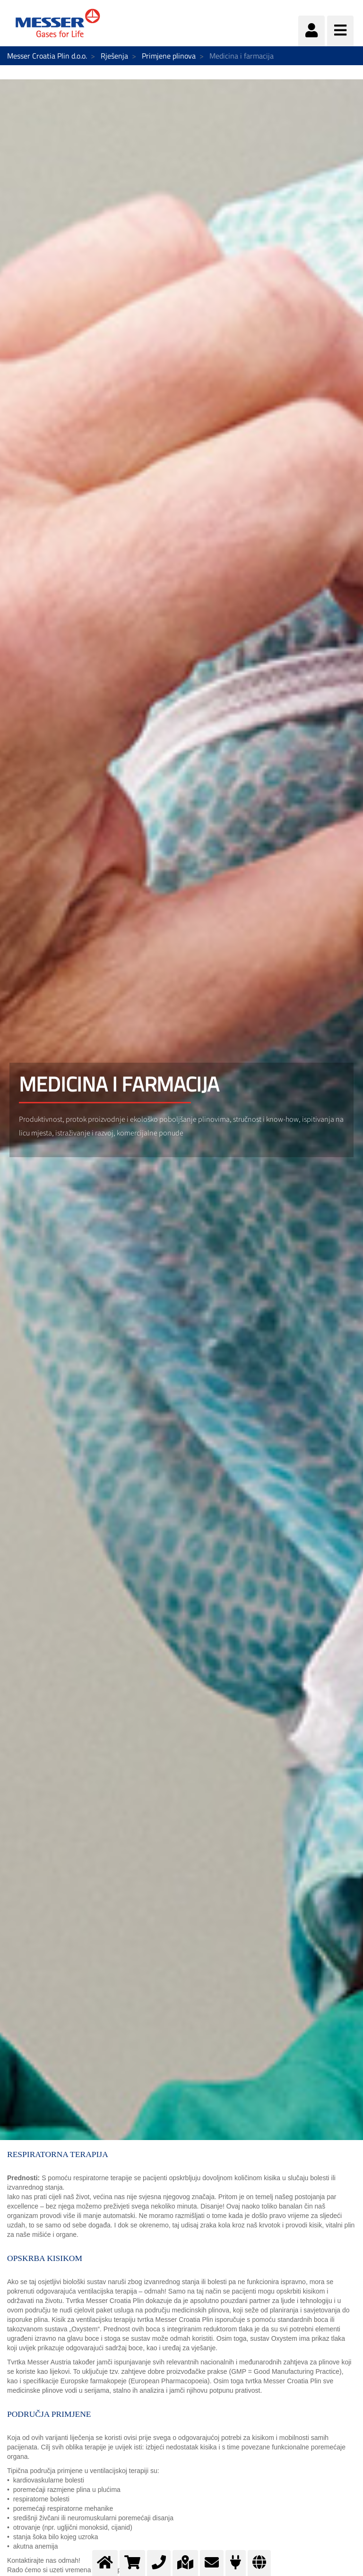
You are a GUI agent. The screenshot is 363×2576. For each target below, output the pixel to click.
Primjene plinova (169, 55)
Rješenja (114, 55)
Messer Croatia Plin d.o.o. (47, 55)
